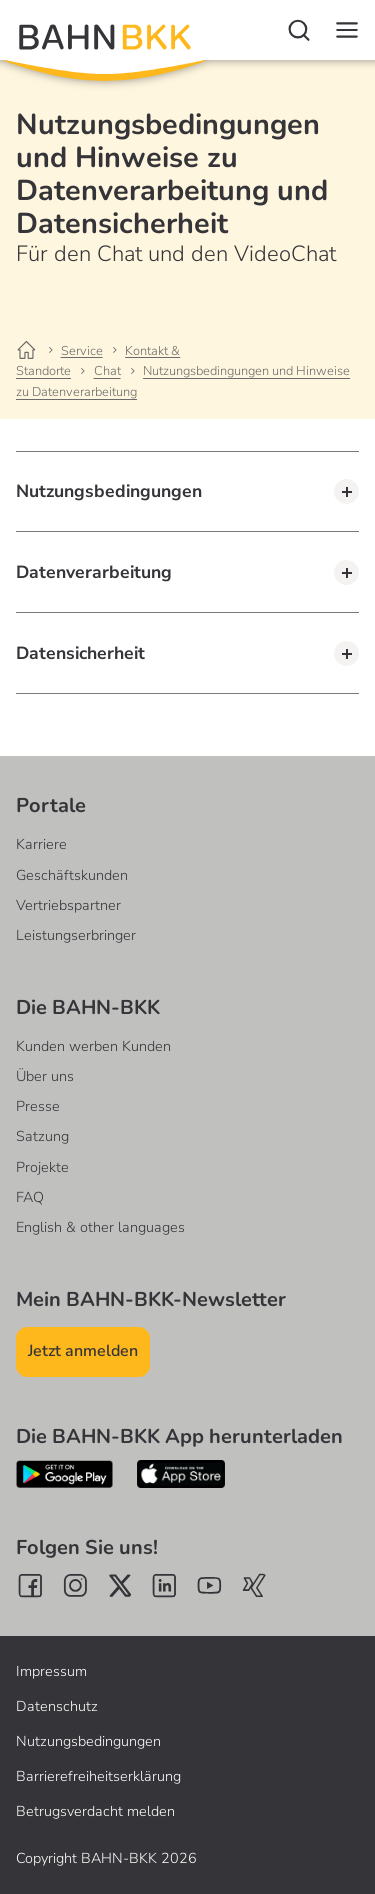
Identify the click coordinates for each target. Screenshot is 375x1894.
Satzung (42, 1136)
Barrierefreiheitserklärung (98, 1776)
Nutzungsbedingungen (88, 1741)
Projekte (42, 1167)
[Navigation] (347, 30)
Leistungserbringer (76, 935)
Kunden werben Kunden (93, 1046)
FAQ (30, 1197)
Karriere (41, 844)
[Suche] (299, 30)
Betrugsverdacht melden (95, 1811)
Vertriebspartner (68, 905)
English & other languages (100, 1227)
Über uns (45, 1076)
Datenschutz (57, 1706)
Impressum (51, 1671)
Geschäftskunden (72, 875)
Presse (38, 1106)
